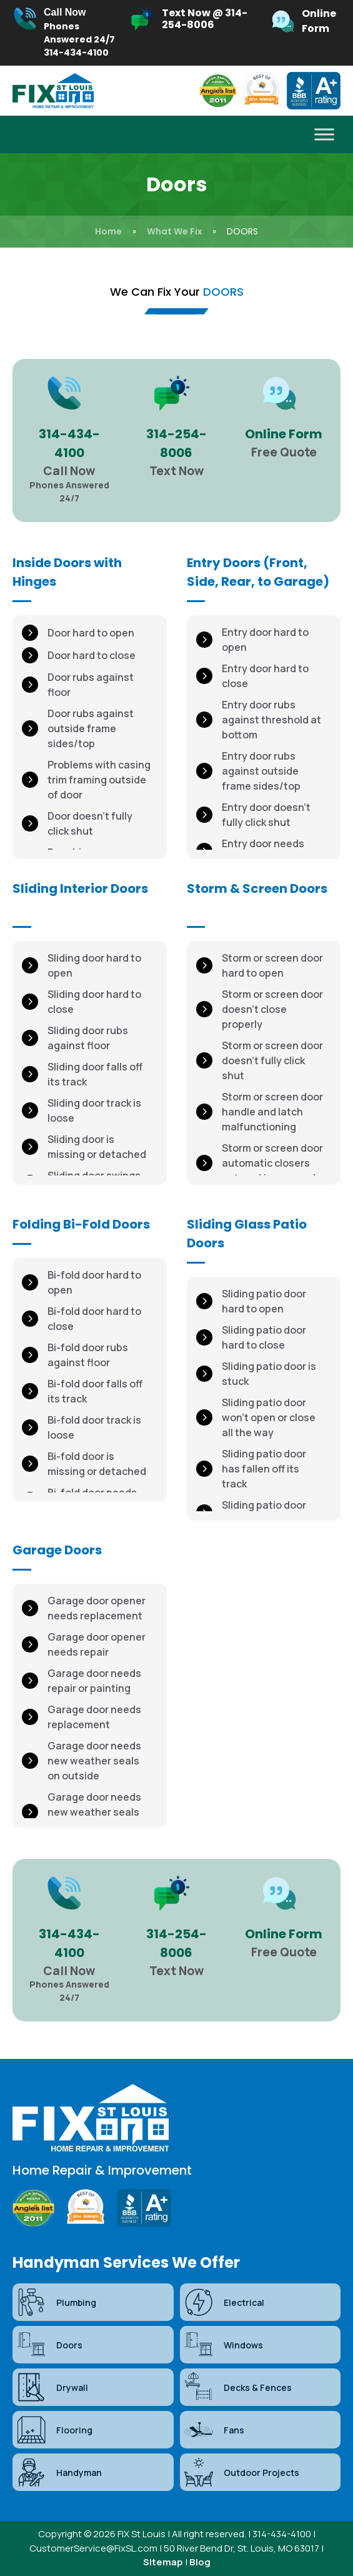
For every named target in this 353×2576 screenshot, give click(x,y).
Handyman (59, 2472)
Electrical (223, 2302)
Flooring (54, 2429)
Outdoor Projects (241, 2472)
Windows (223, 2344)
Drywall (52, 2387)
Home (108, 231)
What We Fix (174, 231)
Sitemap (163, 2561)
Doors (49, 2344)
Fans (213, 2429)
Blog (200, 2561)
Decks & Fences (237, 2387)
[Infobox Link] (63, 32)
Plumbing (56, 2302)
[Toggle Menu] (324, 135)
